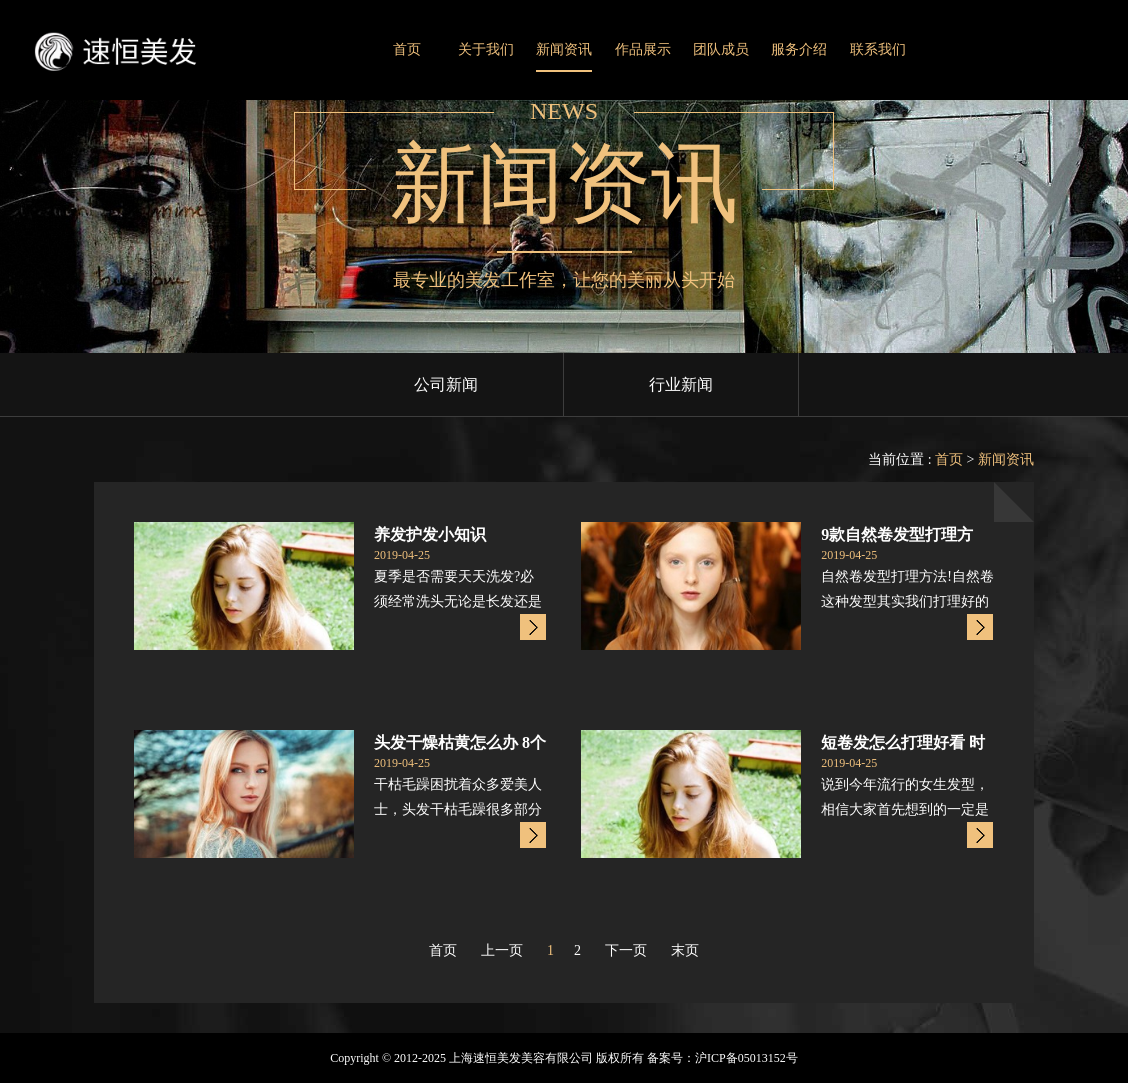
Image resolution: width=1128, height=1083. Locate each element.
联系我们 (878, 49)
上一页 (502, 950)
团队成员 (721, 49)
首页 (407, 49)
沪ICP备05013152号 (746, 1058)
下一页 (626, 950)
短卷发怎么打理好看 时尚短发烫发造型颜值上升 (903, 744)
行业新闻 (681, 384)
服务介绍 (799, 49)
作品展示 (643, 49)
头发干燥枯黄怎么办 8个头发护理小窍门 (460, 744)
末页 (685, 950)
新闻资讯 (564, 49)
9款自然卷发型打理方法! (897, 536)
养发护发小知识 (430, 534)
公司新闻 (446, 384)
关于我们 (486, 49)
